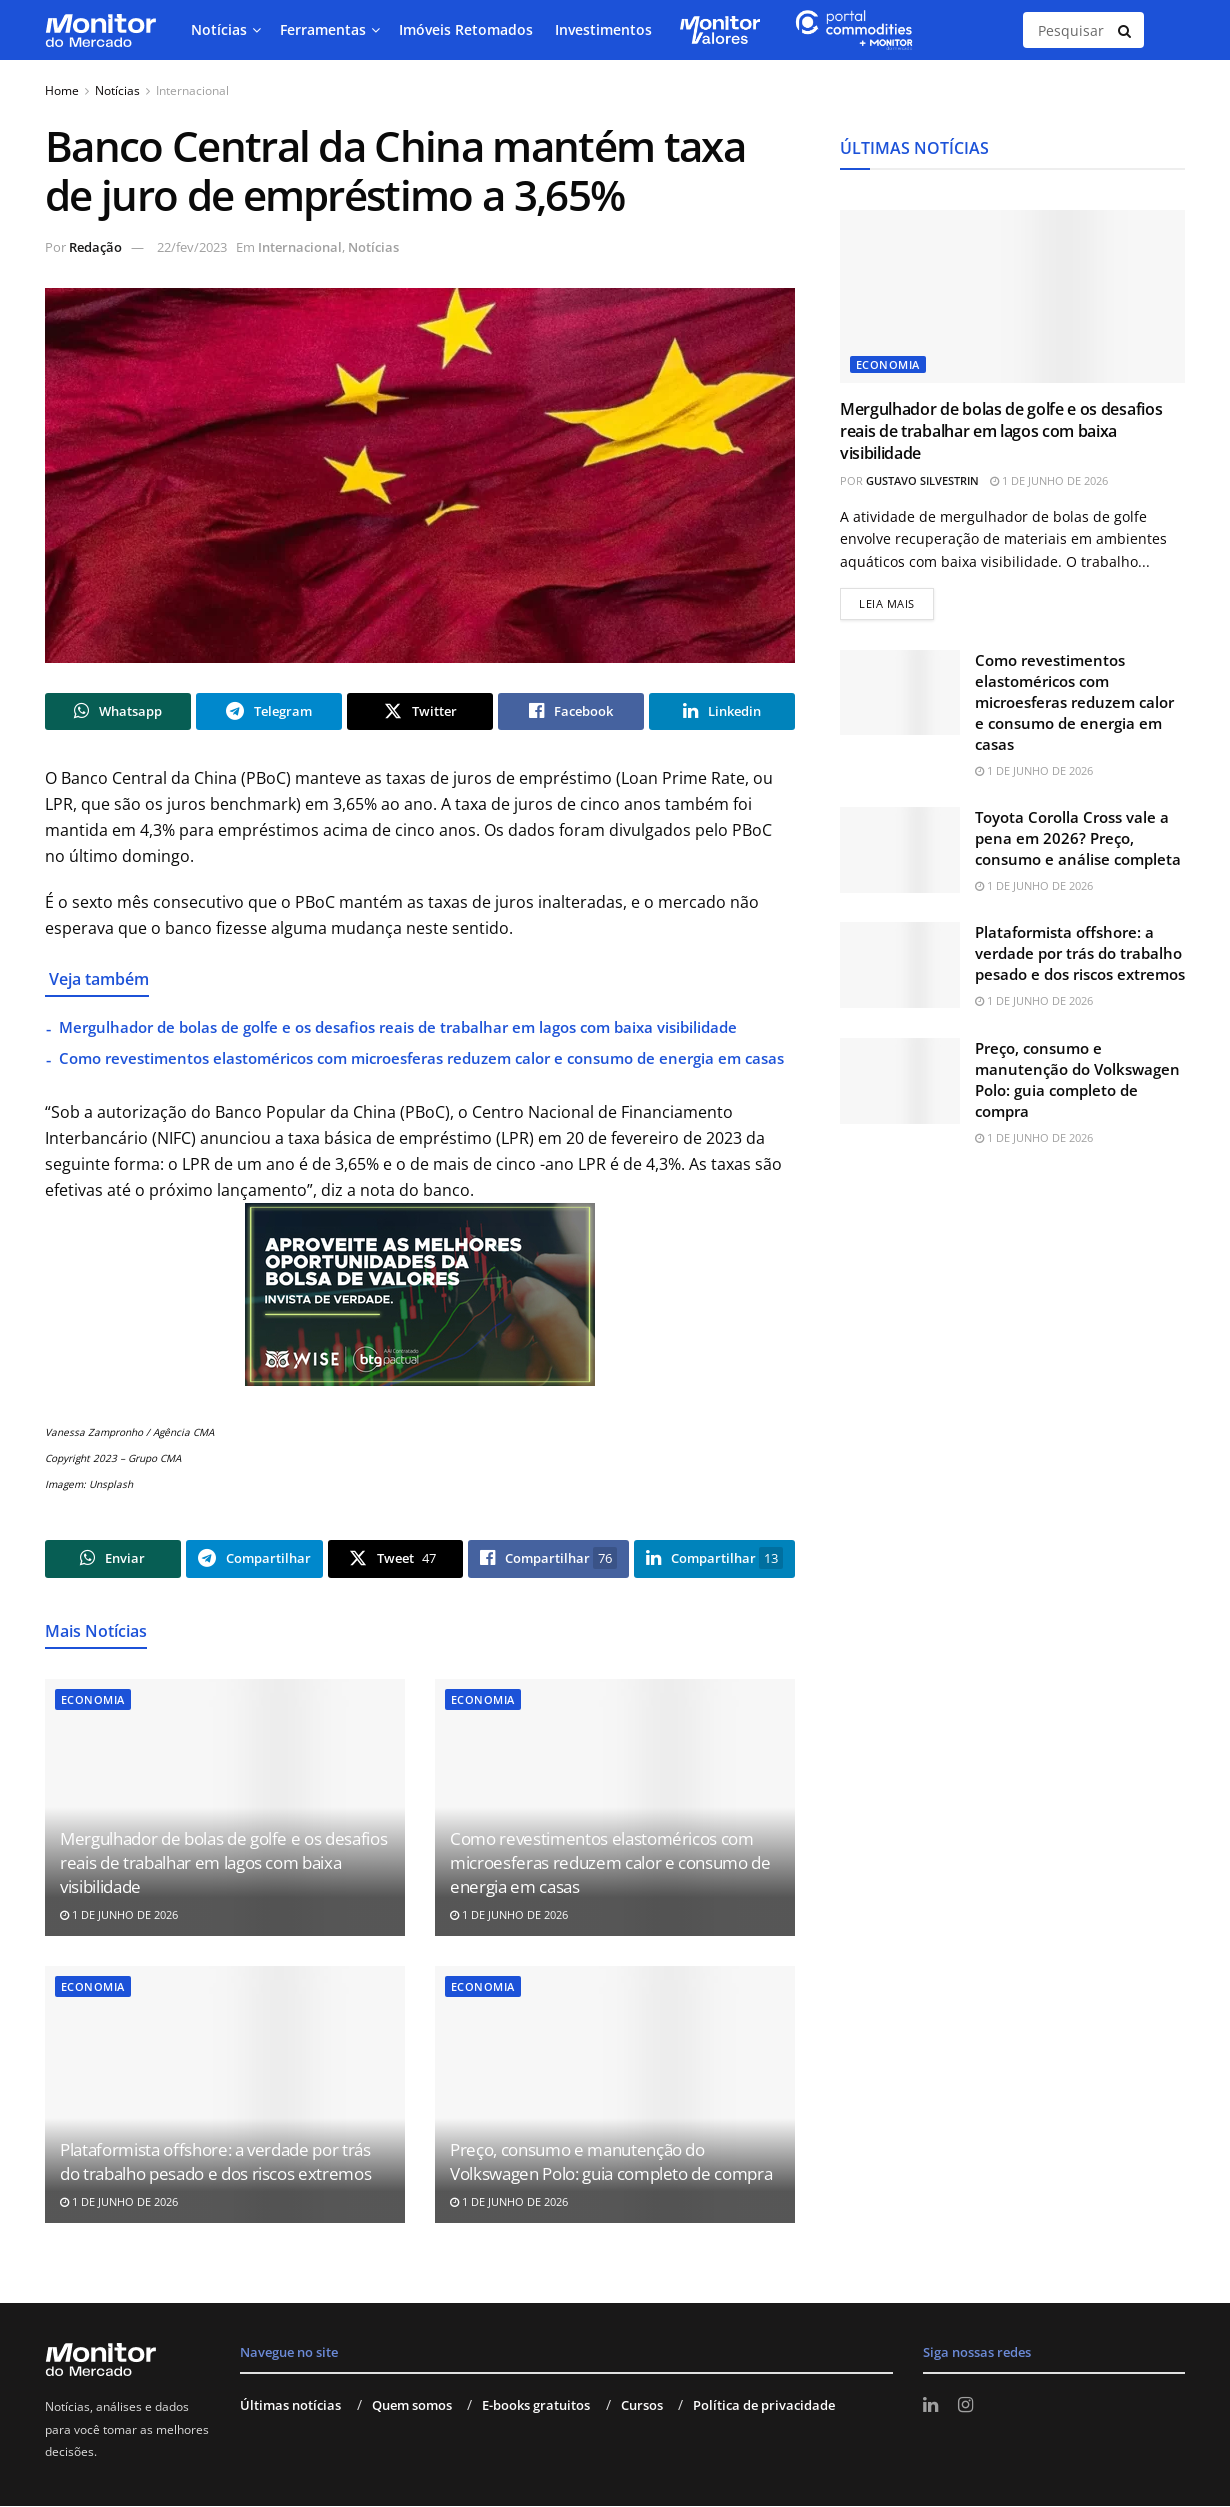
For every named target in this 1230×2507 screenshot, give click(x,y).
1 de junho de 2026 (119, 1915)
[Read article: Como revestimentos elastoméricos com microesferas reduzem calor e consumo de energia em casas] (900, 693)
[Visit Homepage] (100, 30)
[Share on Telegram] (269, 712)
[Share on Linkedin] (722, 712)
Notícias (219, 29)
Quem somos (412, 2406)
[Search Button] (1126, 30)
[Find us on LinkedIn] (930, 2406)
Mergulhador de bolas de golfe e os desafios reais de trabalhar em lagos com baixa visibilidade (398, 1028)
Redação (95, 247)
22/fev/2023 (192, 247)
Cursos (642, 2406)
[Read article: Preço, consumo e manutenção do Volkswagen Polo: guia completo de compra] (615, 2096)
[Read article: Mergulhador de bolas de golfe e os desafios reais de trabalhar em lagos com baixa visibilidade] (1012, 296)
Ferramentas (323, 29)
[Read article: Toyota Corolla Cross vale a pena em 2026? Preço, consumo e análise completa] (900, 850)
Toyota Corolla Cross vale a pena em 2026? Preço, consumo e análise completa (1078, 838)
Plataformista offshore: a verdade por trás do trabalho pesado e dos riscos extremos (215, 2163)
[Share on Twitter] (420, 712)
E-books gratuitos (536, 2406)
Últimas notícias (290, 2406)
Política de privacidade (764, 2406)
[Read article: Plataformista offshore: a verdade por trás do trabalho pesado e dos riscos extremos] (225, 2096)
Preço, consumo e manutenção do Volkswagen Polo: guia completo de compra (611, 2163)
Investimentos (603, 29)
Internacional (192, 90)
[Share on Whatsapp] (118, 712)
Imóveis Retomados (466, 29)
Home (62, 90)
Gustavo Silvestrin (922, 480)
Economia (93, 1700)
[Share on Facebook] (571, 712)
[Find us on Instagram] (965, 2406)
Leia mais (896, 599)
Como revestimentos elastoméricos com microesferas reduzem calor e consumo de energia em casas (421, 1059)
